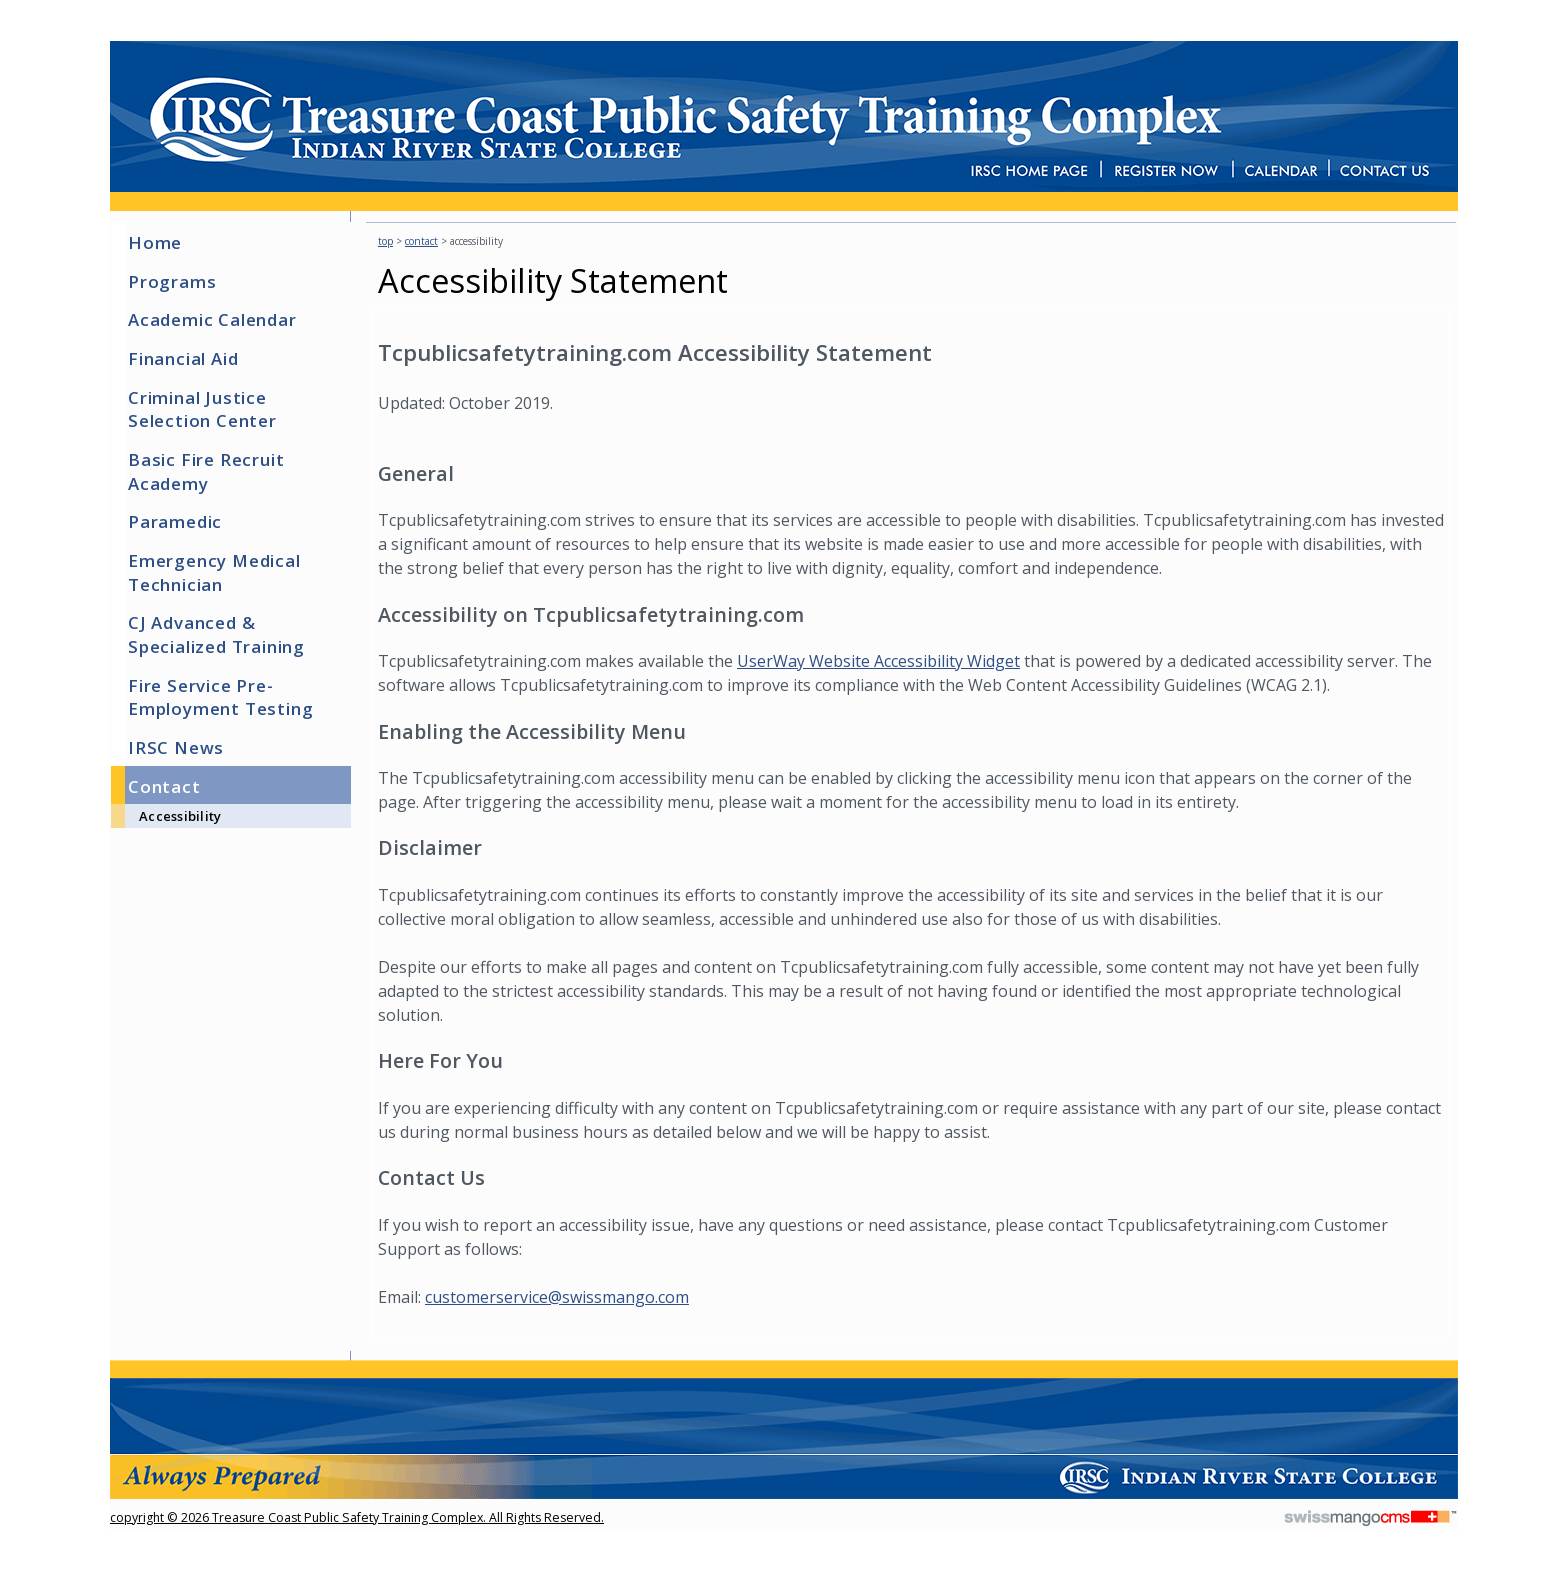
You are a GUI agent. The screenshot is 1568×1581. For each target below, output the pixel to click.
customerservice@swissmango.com (557, 1297)
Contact (421, 241)
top (385, 241)
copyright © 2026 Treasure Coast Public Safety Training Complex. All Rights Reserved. (357, 1517)
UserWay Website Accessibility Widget (878, 661)
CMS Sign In (121, 1385)
